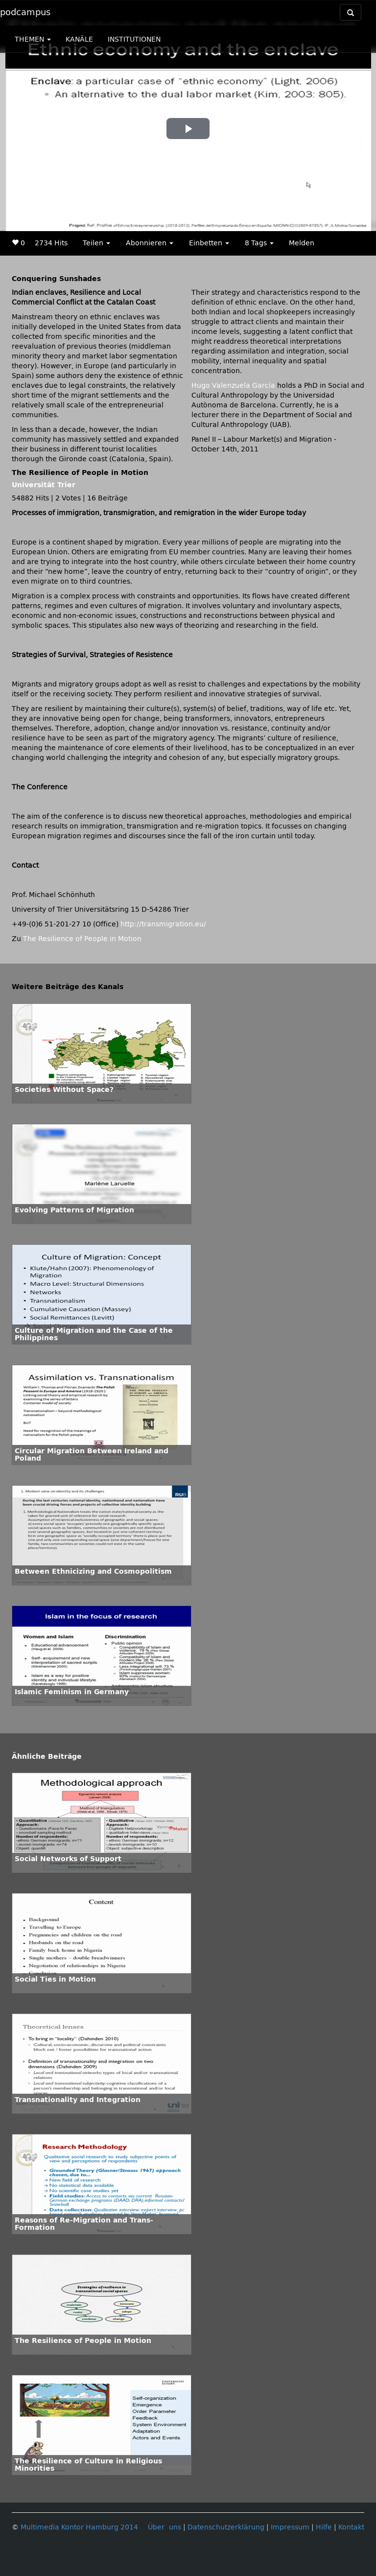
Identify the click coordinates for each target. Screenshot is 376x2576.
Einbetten (209, 243)
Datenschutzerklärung (226, 2527)
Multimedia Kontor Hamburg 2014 (79, 2527)
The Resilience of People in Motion (82, 939)
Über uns (164, 2527)
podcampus (25, 12)
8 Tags (259, 243)
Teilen (96, 243)
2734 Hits (51, 243)
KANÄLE (79, 39)
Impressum (290, 2527)
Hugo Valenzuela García (233, 385)
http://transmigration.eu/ (163, 924)
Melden (301, 243)
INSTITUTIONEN (134, 39)
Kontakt (351, 2527)
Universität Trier (43, 485)
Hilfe (324, 2527)
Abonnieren (149, 243)
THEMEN (33, 39)
